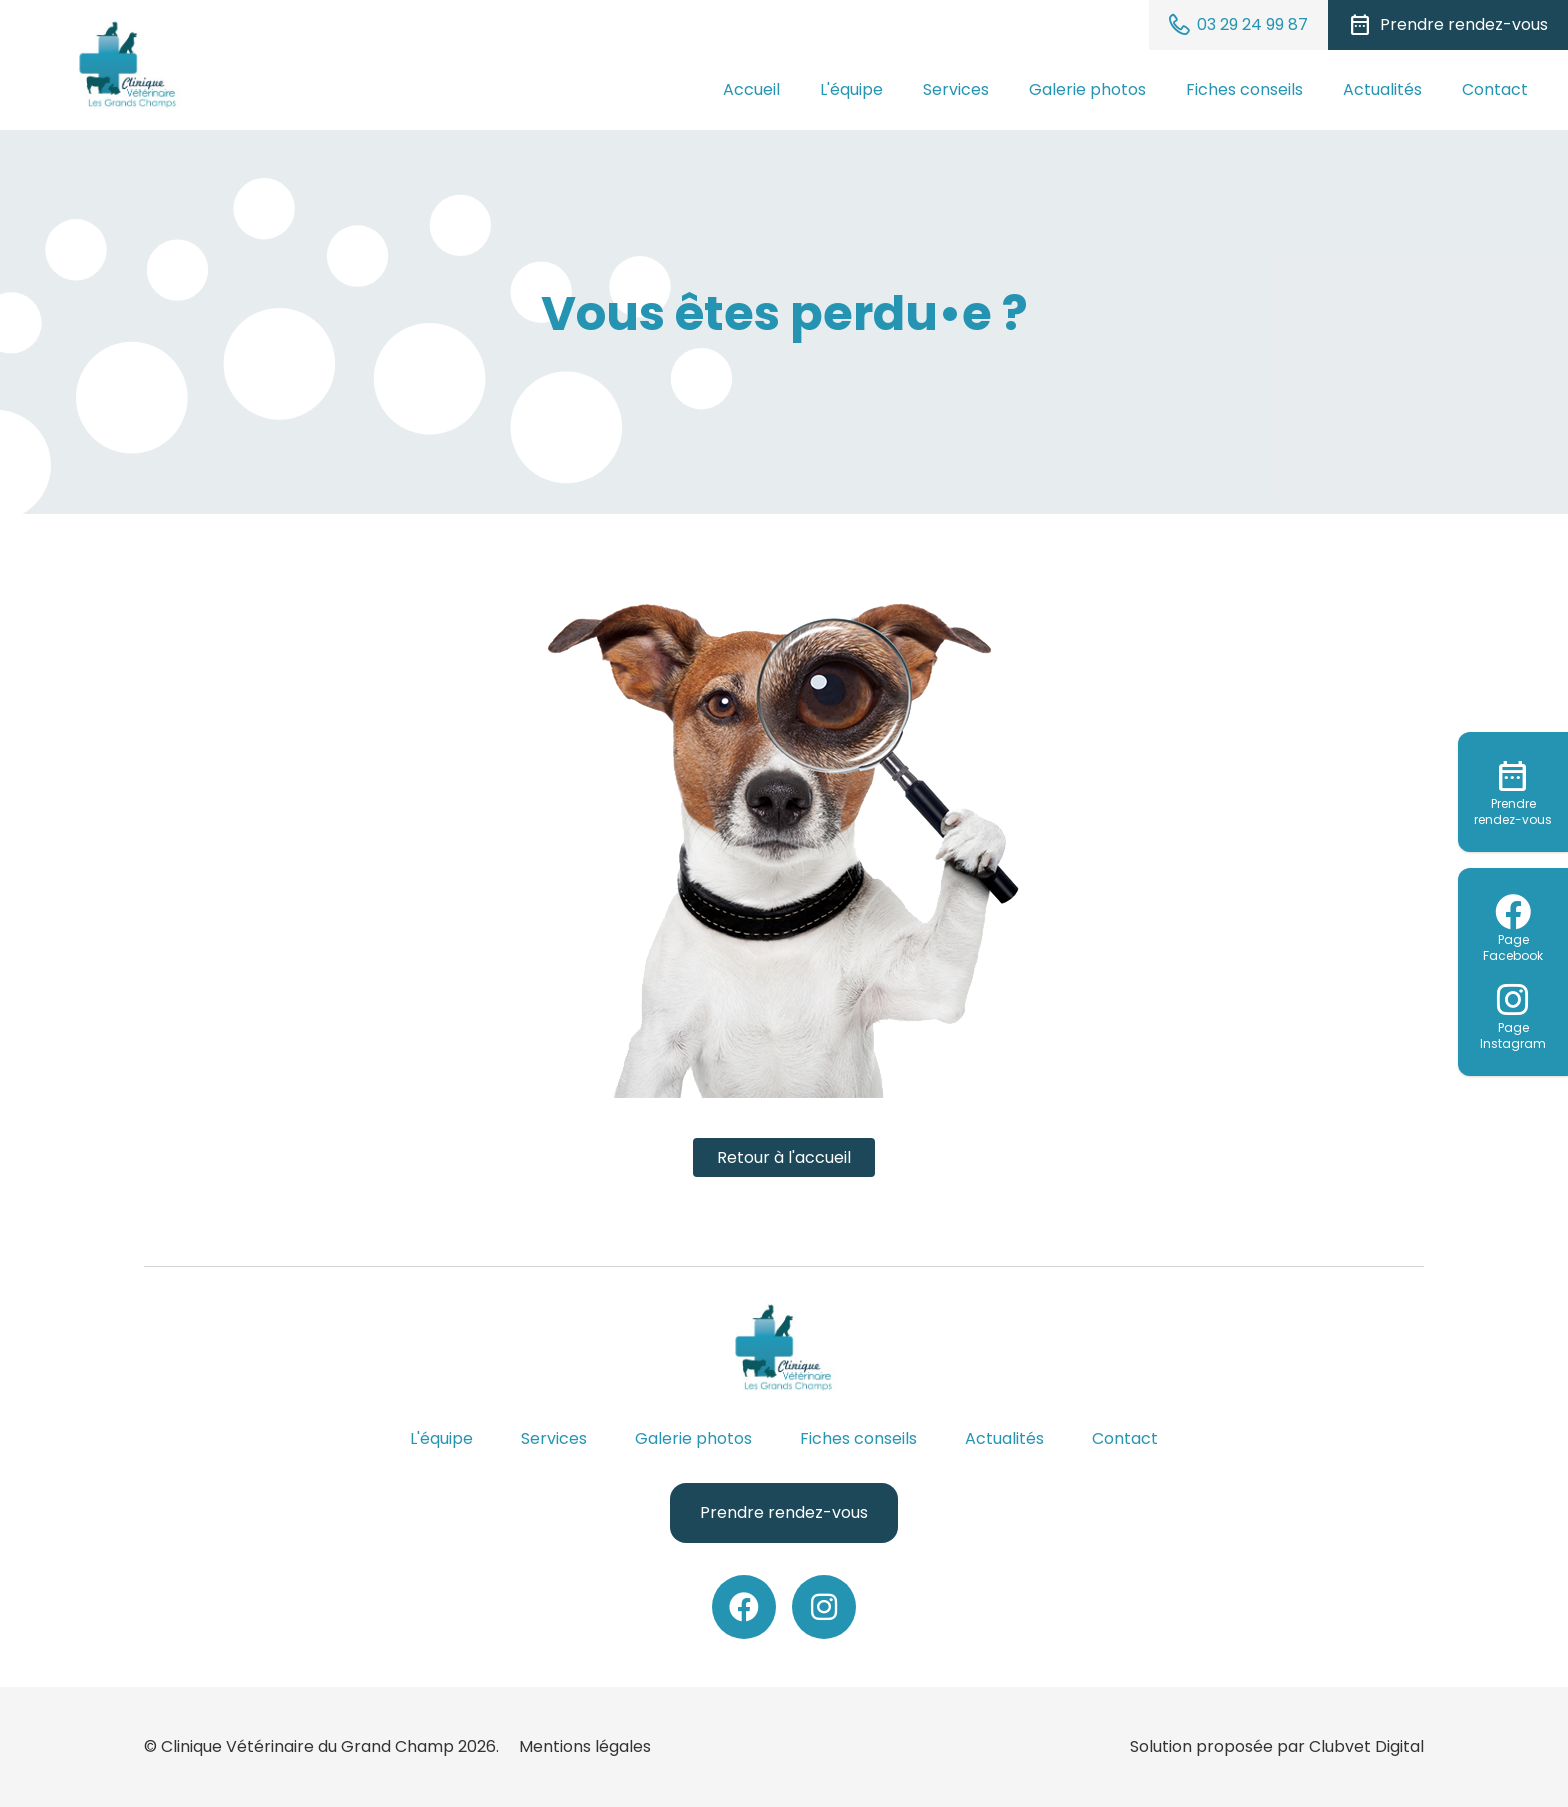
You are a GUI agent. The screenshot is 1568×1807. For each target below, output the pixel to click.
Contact (1495, 89)
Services (956, 89)
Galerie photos (1087, 89)
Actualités (1382, 89)
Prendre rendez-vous (784, 1512)
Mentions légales (585, 1746)
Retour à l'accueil (784, 1157)
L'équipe (851, 89)
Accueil (751, 89)
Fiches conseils (1244, 89)
